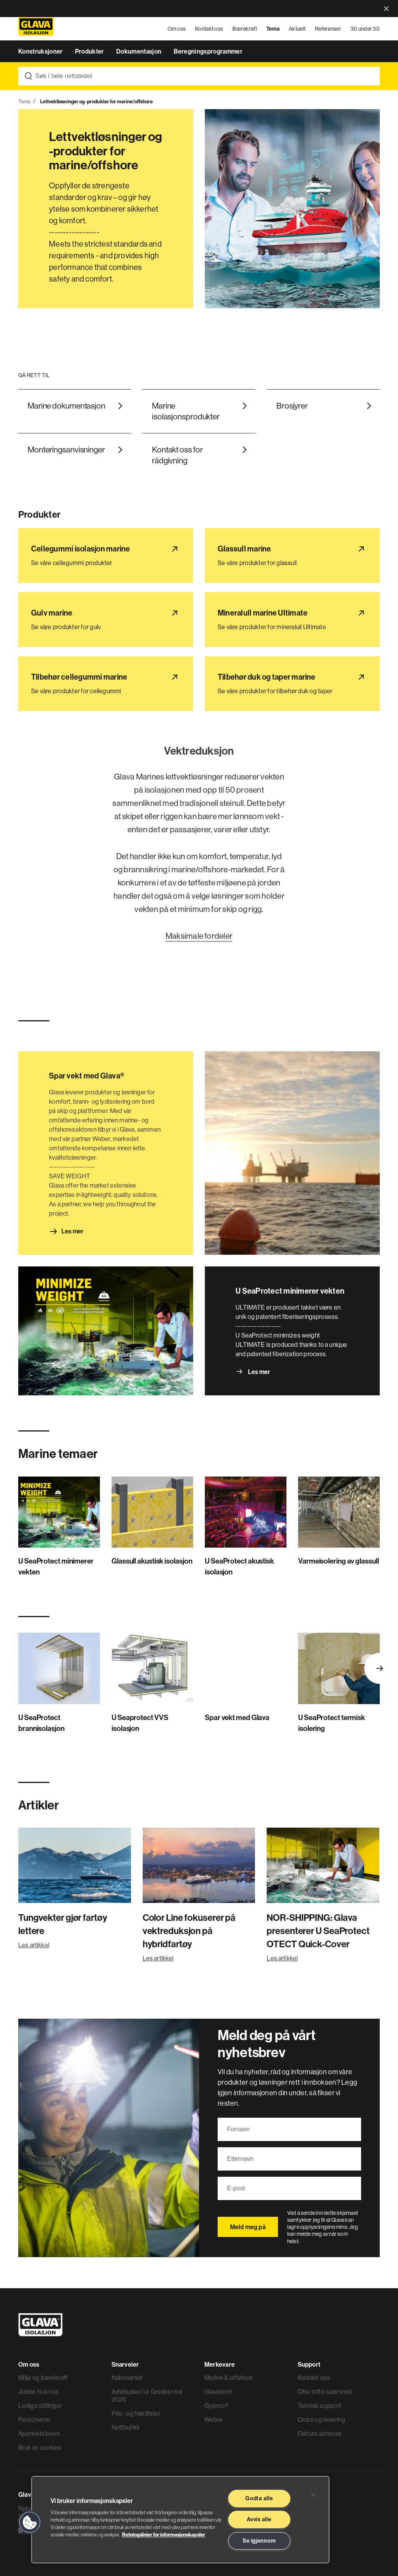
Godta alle (259, 2498)
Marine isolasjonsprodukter (186, 411)
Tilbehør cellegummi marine (55, 661)
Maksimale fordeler (199, 936)
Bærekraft (244, 28)
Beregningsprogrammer (208, 51)
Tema (272, 28)
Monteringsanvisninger (66, 449)
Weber (213, 2419)
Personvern (34, 2419)
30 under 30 (365, 28)
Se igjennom (259, 2540)
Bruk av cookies (39, 2447)
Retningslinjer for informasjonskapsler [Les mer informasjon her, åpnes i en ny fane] (163, 2534)
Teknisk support (320, 2405)
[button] (29, 2522)
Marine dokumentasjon (66, 405)
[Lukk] (313, 2494)
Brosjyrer (292, 405)
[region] (180, 2520)
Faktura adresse (320, 2433)
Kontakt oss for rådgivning (177, 455)
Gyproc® (216, 2405)
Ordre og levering (321, 2419)
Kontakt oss (209, 28)
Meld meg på (247, 2227)
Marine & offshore (228, 2377)
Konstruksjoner (41, 51)
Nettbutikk (126, 2427)
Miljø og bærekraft (43, 2377)
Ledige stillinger (40, 2405)
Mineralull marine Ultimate (239, 597)
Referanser (328, 28)
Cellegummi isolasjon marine (56, 533)
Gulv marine (34, 597)
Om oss (177, 28)
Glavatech (218, 2391)
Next (379, 1668)
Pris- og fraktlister (136, 2413)
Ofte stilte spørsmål (325, 2391)
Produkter (90, 51)
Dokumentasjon (139, 51)
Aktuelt (297, 28)
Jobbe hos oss (38, 2391)
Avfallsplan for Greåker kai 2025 (147, 2395)
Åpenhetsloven (38, 2433)
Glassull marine (225, 533)
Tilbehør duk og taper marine (244, 661)
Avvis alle (259, 2519)
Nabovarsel (127, 2377)
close (386, 8)
